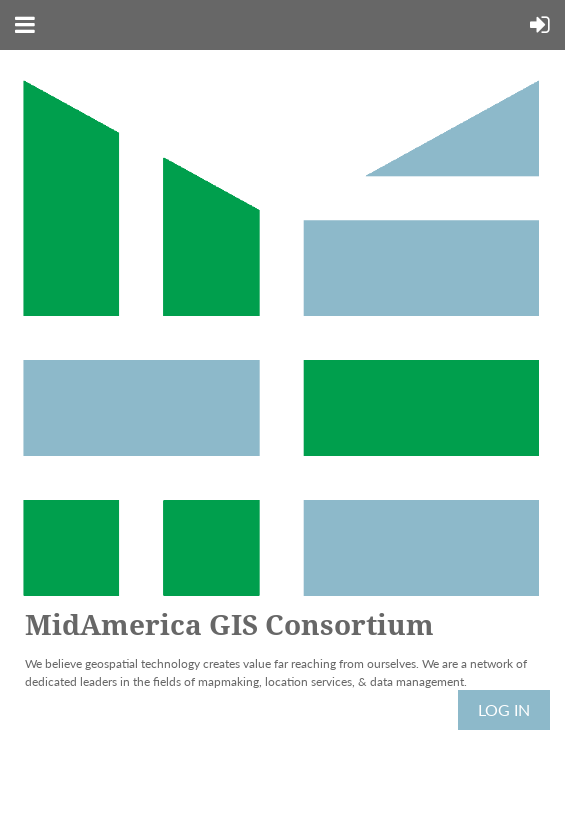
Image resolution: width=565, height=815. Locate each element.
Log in (504, 709)
